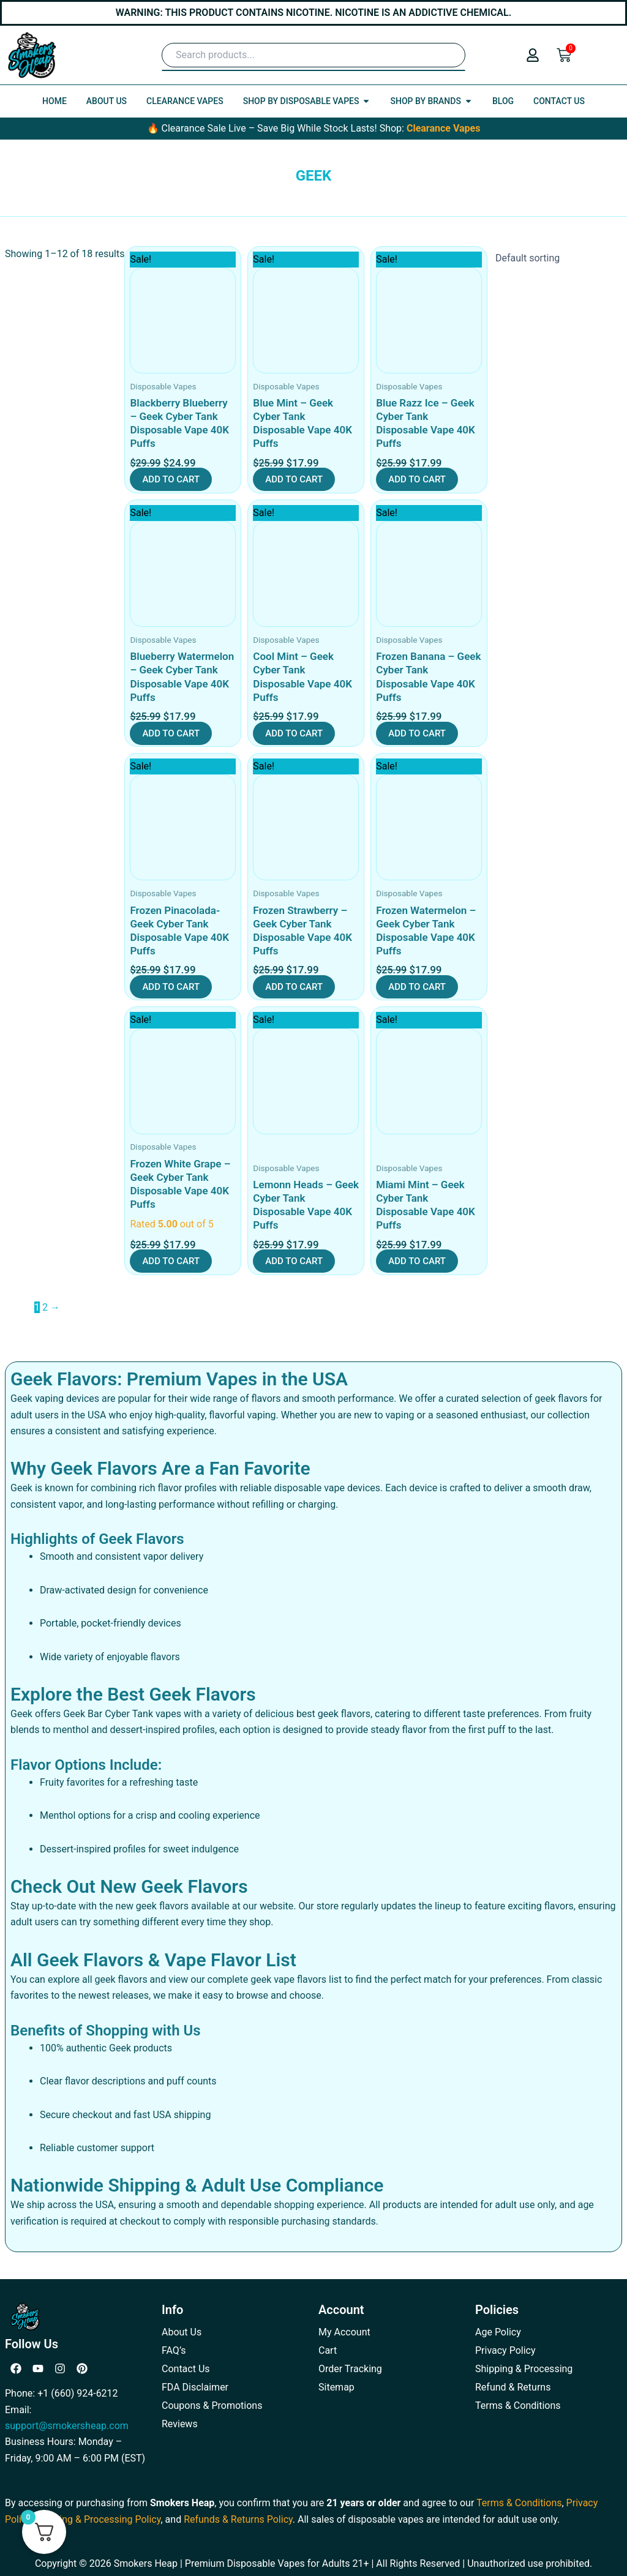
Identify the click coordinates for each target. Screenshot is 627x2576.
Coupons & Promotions (212, 2405)
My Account (344, 2332)
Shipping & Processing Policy (97, 2519)
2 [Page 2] (45, 1307)
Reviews (180, 2424)
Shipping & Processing (524, 2369)
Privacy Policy (505, 2350)
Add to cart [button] (171, 479)
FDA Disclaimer (195, 2387)
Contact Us (186, 2369)
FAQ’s (174, 2350)
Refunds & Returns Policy (238, 2519)
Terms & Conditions (518, 2405)
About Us (181, 2332)
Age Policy (498, 2332)
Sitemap (336, 2387)
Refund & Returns (512, 2387)
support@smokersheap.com (67, 2426)
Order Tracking (350, 2369)
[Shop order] (554, 258)
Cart (327, 2350)
